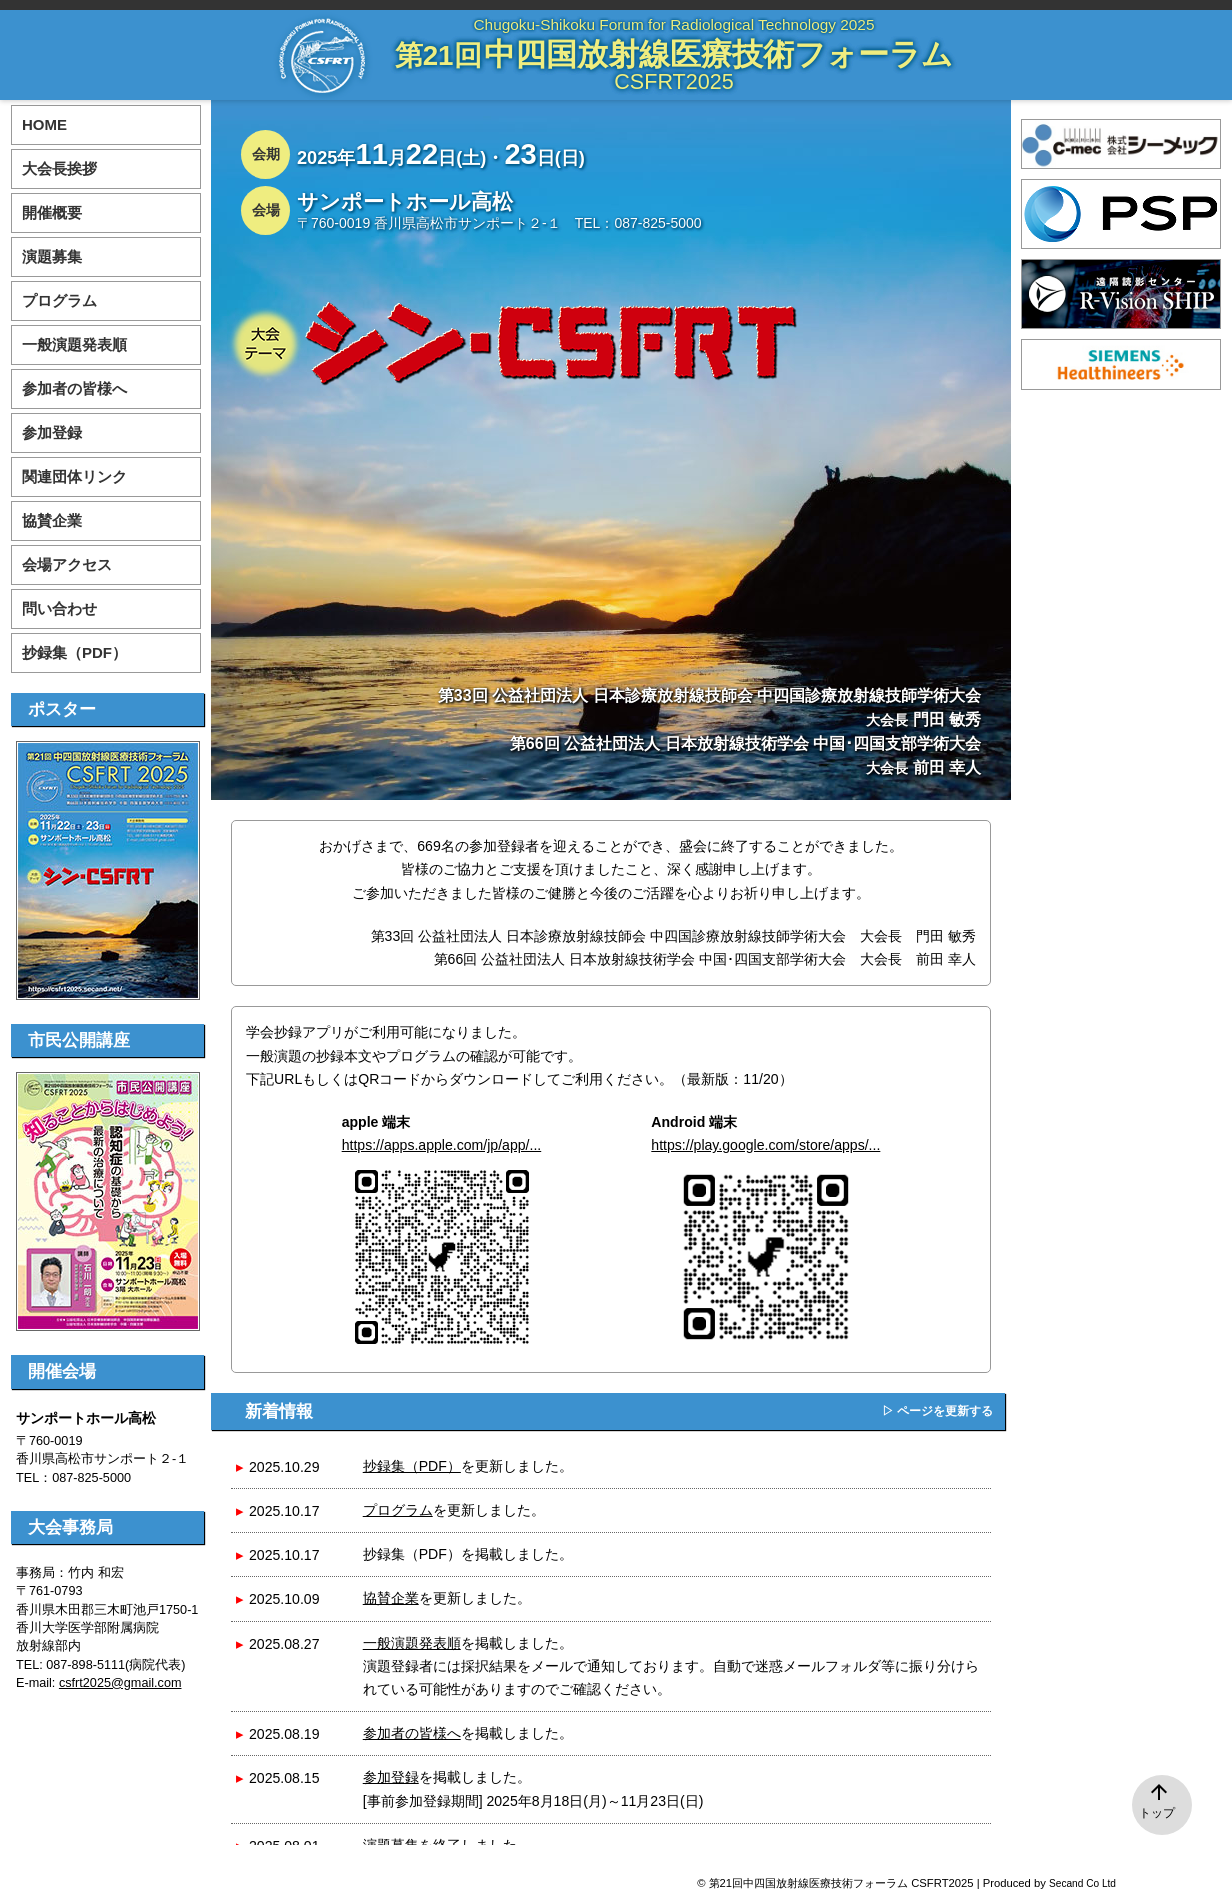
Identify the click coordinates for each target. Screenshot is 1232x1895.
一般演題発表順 (412, 1643)
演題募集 (52, 256)
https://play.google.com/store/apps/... (765, 1145)
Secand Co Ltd (1082, 1883)
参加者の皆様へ (412, 1733)
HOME (44, 124)
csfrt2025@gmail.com (120, 1683)
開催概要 (52, 212)
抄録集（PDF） (412, 1466)
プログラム (398, 1510)
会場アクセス (67, 564)
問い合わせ (59, 608)
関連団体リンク (74, 476)
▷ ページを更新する (937, 1411)
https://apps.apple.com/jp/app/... (442, 1145)
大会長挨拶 (59, 168)
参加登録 (391, 1777)
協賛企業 (391, 1598)
